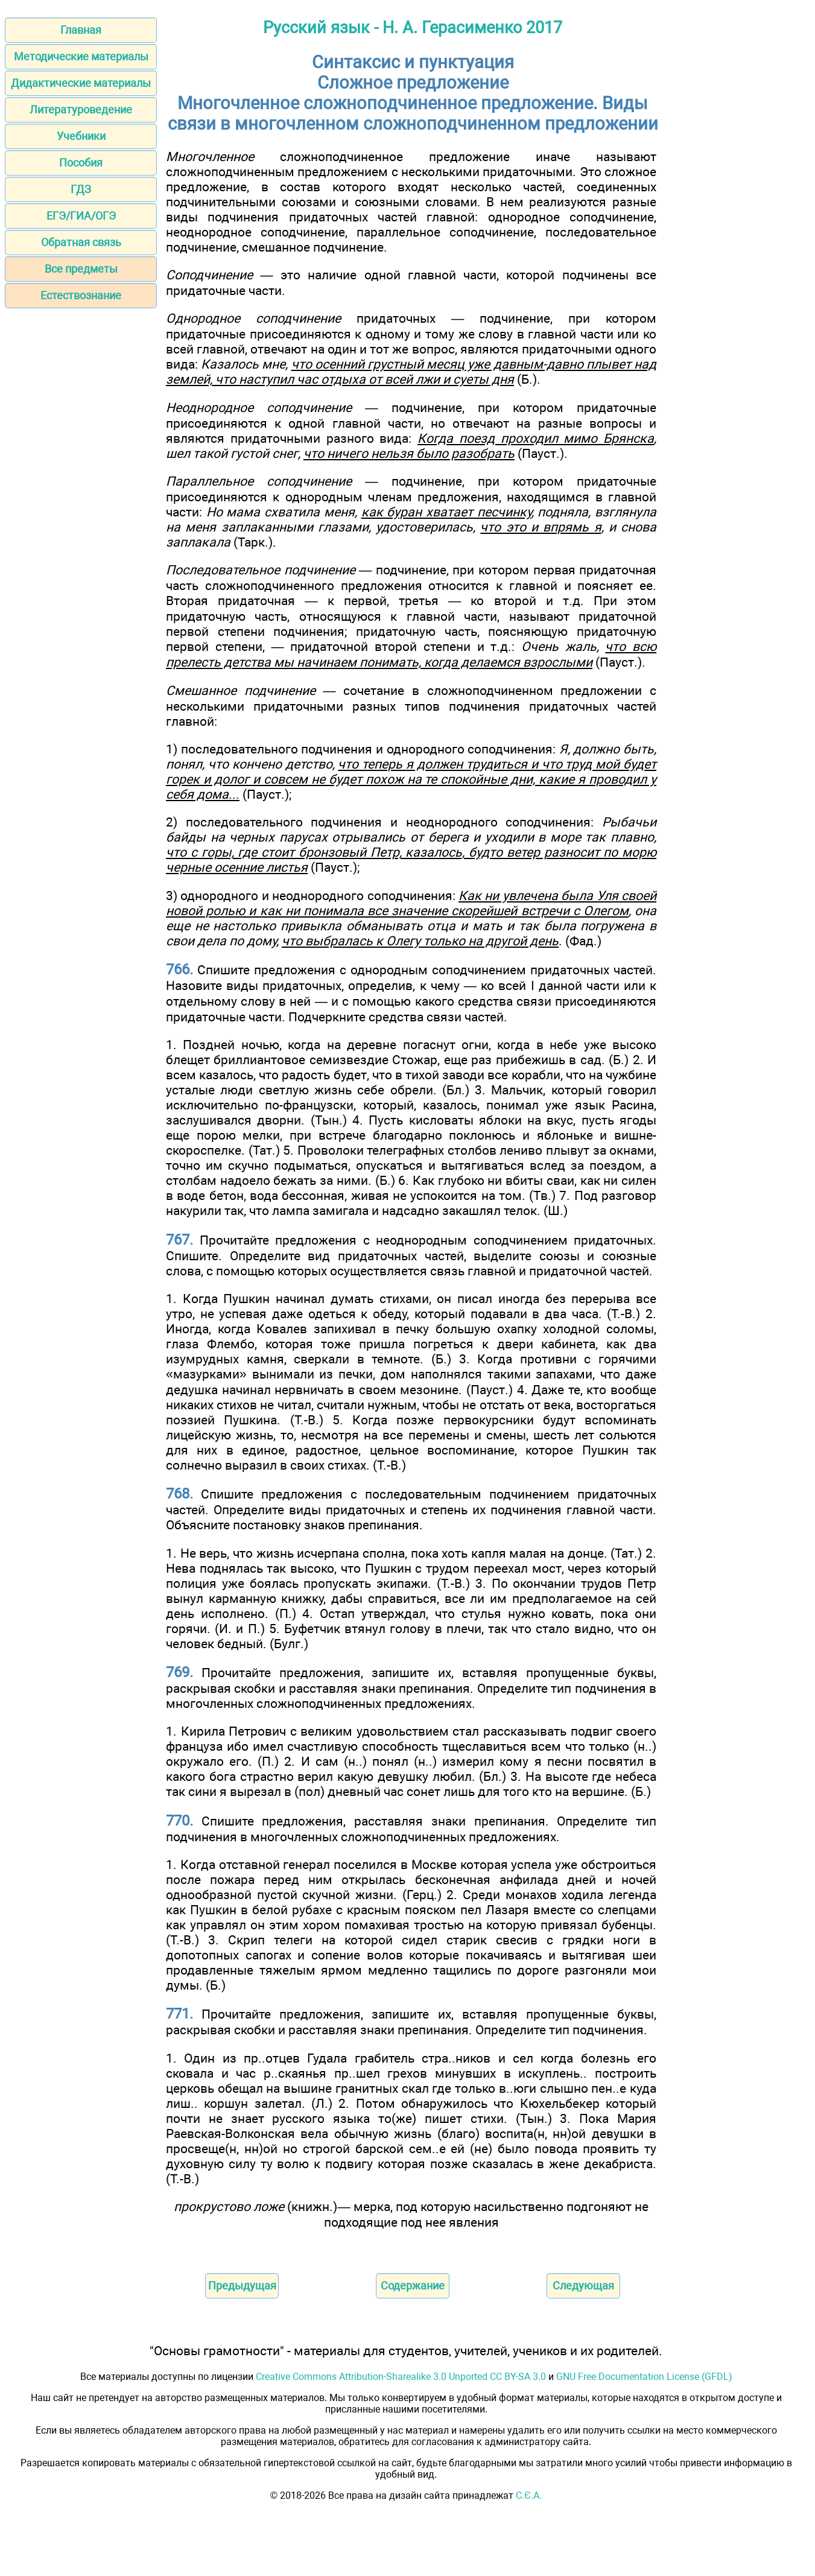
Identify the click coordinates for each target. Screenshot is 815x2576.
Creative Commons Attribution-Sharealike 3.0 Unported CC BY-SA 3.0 (401, 2376)
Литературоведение (81, 109)
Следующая (583, 2285)
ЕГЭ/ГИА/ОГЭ (81, 215)
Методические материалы (81, 56)
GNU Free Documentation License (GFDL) (644, 2376)
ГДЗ (81, 189)
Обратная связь (81, 242)
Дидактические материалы (81, 83)
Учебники (81, 136)
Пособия (81, 162)
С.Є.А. (529, 2495)
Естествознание (80, 295)
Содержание (413, 2285)
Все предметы (81, 268)
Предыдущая (242, 2285)
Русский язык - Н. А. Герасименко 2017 (412, 27)
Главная (80, 30)
